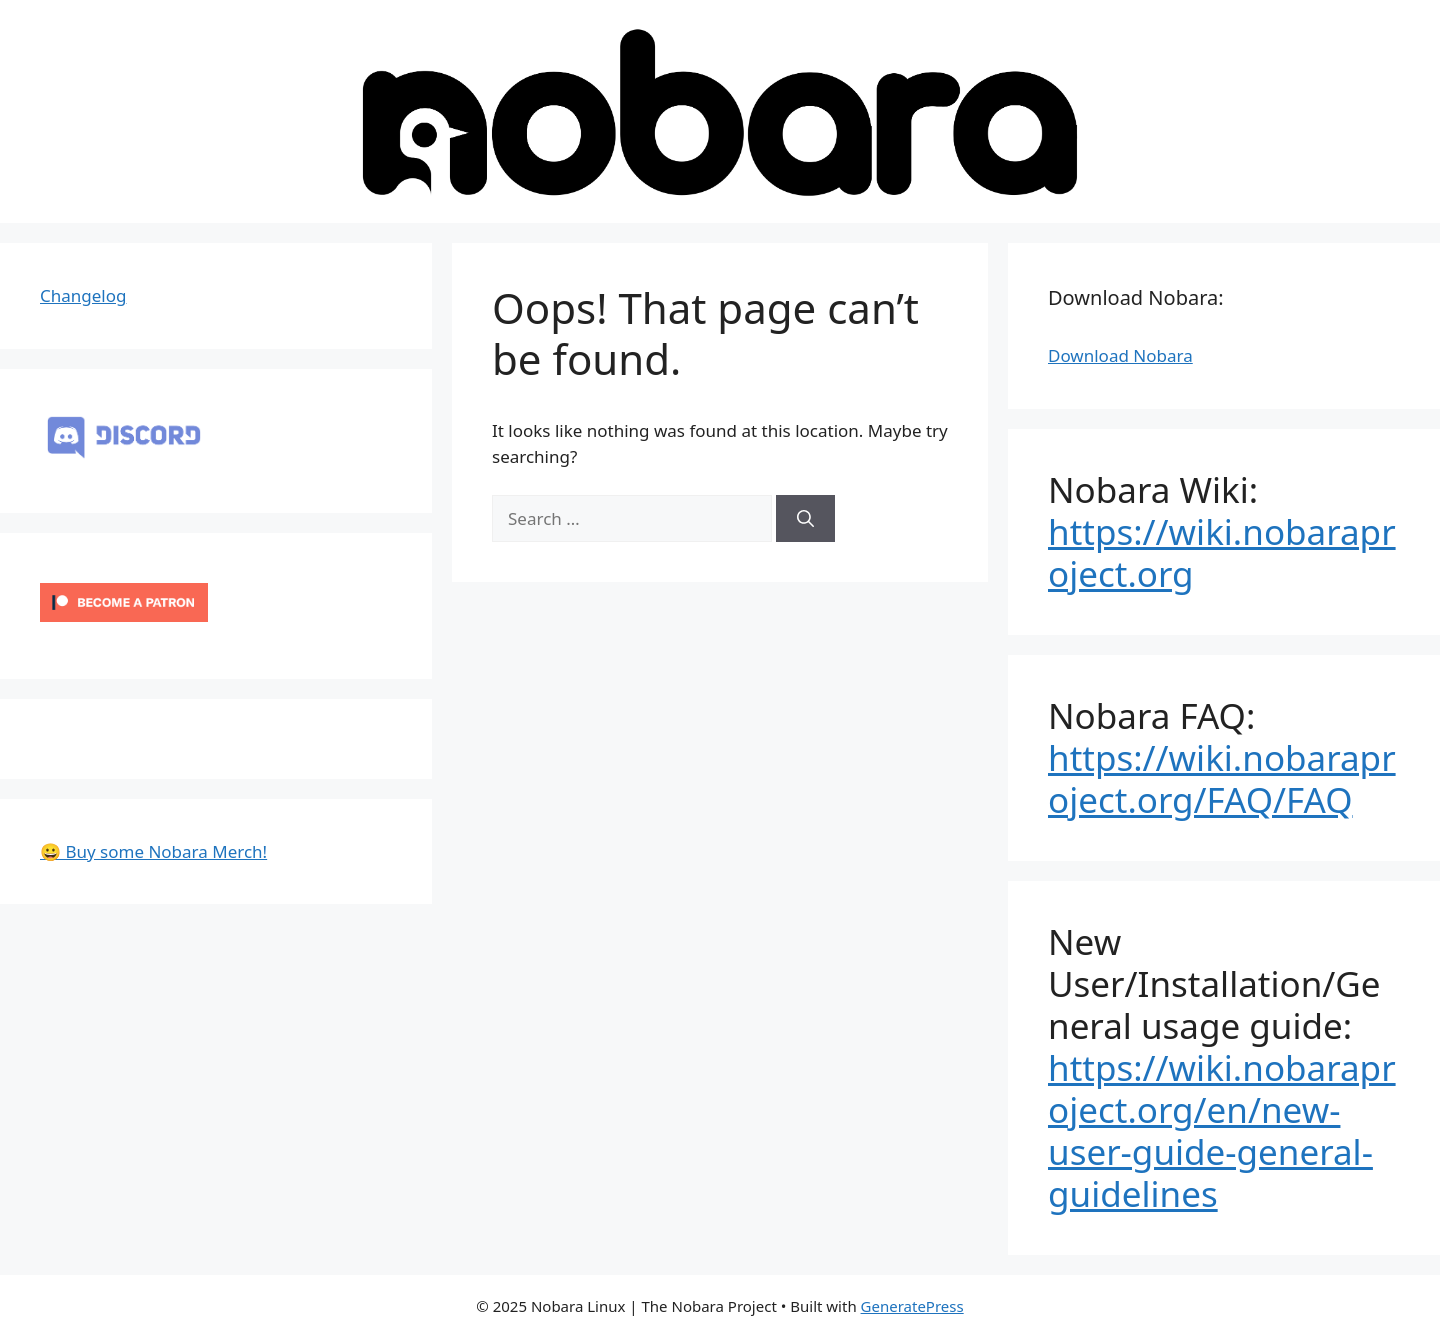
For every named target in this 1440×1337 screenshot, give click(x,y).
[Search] (805, 519)
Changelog (83, 295)
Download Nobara (1120, 355)
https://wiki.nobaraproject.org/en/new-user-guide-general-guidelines (1222, 1130)
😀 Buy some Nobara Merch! (153, 851)
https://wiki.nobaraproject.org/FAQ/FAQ (1222, 778)
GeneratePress (912, 1306)
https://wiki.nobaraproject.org (1222, 552)
